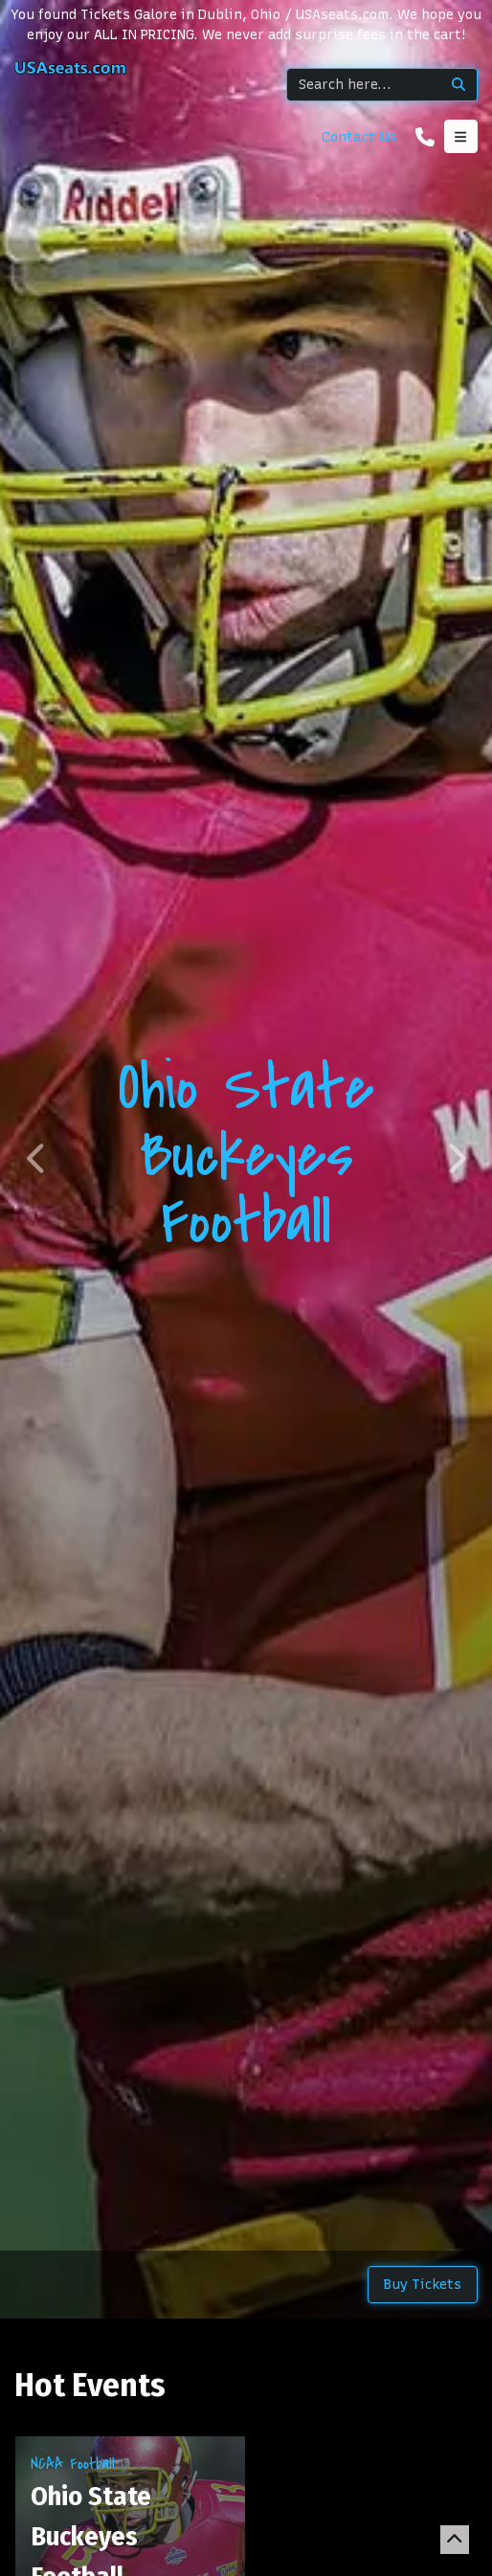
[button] (37, 1159)
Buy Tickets (422, 2284)
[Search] (363, 84)
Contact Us (359, 136)
